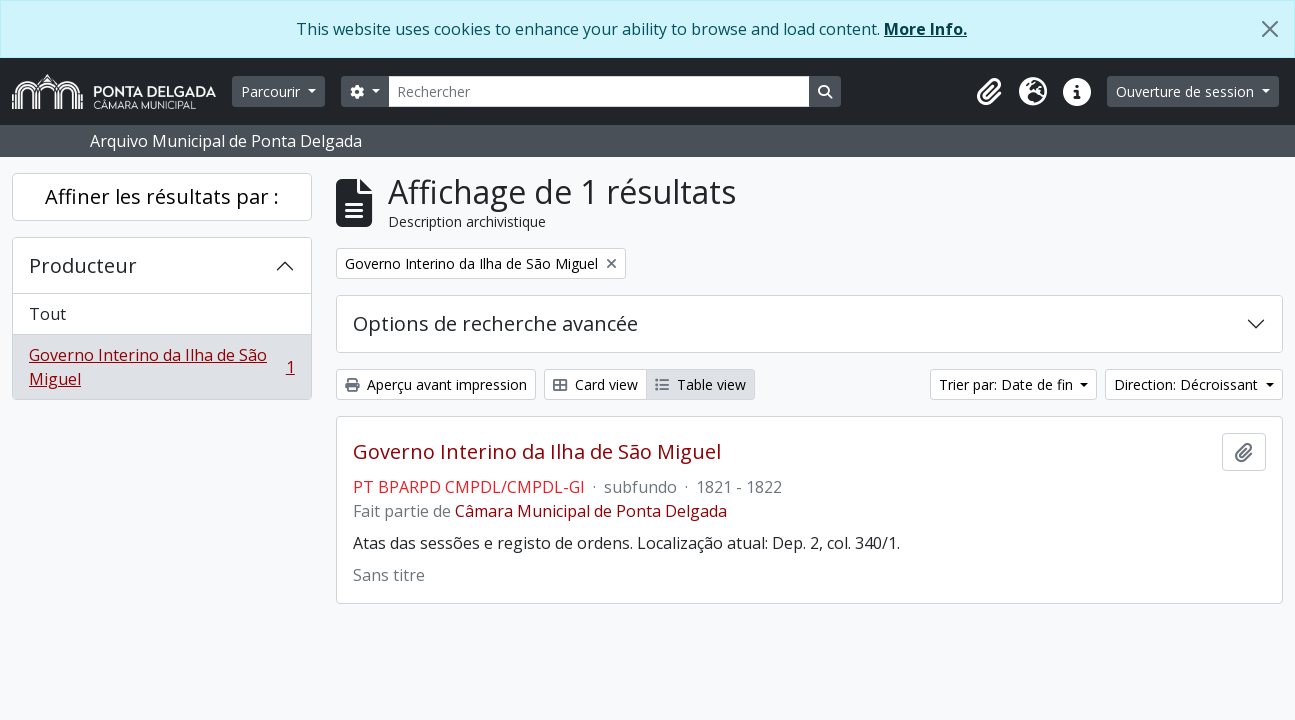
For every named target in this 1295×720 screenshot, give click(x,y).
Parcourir (272, 91)
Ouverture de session (1187, 91)
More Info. (925, 29)
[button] (989, 92)
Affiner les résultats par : (162, 196)
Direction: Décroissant (1188, 384)
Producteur (83, 265)
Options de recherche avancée (495, 323)
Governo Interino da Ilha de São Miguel (161, 367)
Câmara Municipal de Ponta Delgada (591, 511)
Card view (595, 384)
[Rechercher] (599, 91)
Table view (700, 384)
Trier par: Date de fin (1008, 384)
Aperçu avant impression (436, 384)
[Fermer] (1270, 29)
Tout (47, 314)
